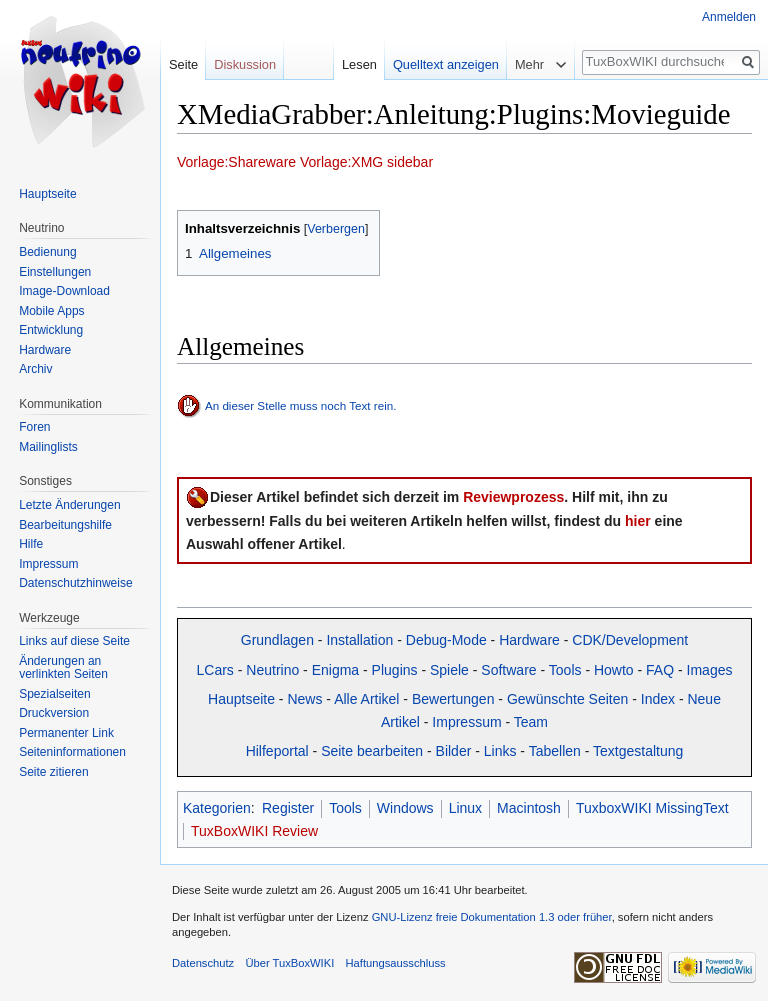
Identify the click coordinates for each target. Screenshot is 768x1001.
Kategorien (217, 808)
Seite (183, 64)
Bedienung (47, 252)
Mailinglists (48, 447)
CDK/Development (630, 640)
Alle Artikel (366, 699)
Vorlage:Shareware (236, 162)
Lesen (359, 64)
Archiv (35, 369)
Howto (614, 670)
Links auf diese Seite (74, 641)
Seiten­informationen (72, 752)
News (304, 699)
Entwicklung (51, 330)
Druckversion (54, 713)
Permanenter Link (66, 733)
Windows (405, 808)
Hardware (529, 640)
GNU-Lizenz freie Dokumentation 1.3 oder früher (492, 917)
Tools (565, 670)
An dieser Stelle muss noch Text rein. (301, 405)
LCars (215, 670)
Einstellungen (55, 272)
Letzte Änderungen (69, 505)
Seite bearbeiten (372, 751)
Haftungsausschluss (395, 963)
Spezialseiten (54, 694)
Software (508, 670)
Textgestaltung (638, 751)
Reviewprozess (513, 497)
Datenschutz (203, 963)
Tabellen (555, 751)
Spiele (449, 670)
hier (638, 521)
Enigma (335, 670)
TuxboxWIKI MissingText (652, 808)
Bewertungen (453, 699)
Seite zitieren (53, 772)
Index (658, 699)
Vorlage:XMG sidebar (366, 162)
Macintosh (529, 808)
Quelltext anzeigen (446, 64)
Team (531, 722)
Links (500, 751)
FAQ (660, 670)
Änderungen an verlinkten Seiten (63, 668)
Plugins (395, 670)
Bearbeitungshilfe (65, 525)
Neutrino (272, 670)
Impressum (466, 722)
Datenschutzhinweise (75, 583)
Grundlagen (277, 640)
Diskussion (245, 64)
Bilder (454, 751)
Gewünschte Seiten (567, 699)
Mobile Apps (51, 311)
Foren (34, 427)
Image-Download (64, 291)
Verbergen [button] (336, 229)
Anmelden (729, 17)
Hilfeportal (277, 751)
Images (710, 670)
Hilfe (31, 544)
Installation (359, 640)
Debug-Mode (446, 640)
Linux (465, 808)
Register (288, 808)
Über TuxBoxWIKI (289, 963)
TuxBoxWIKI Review (254, 831)
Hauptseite (241, 699)
